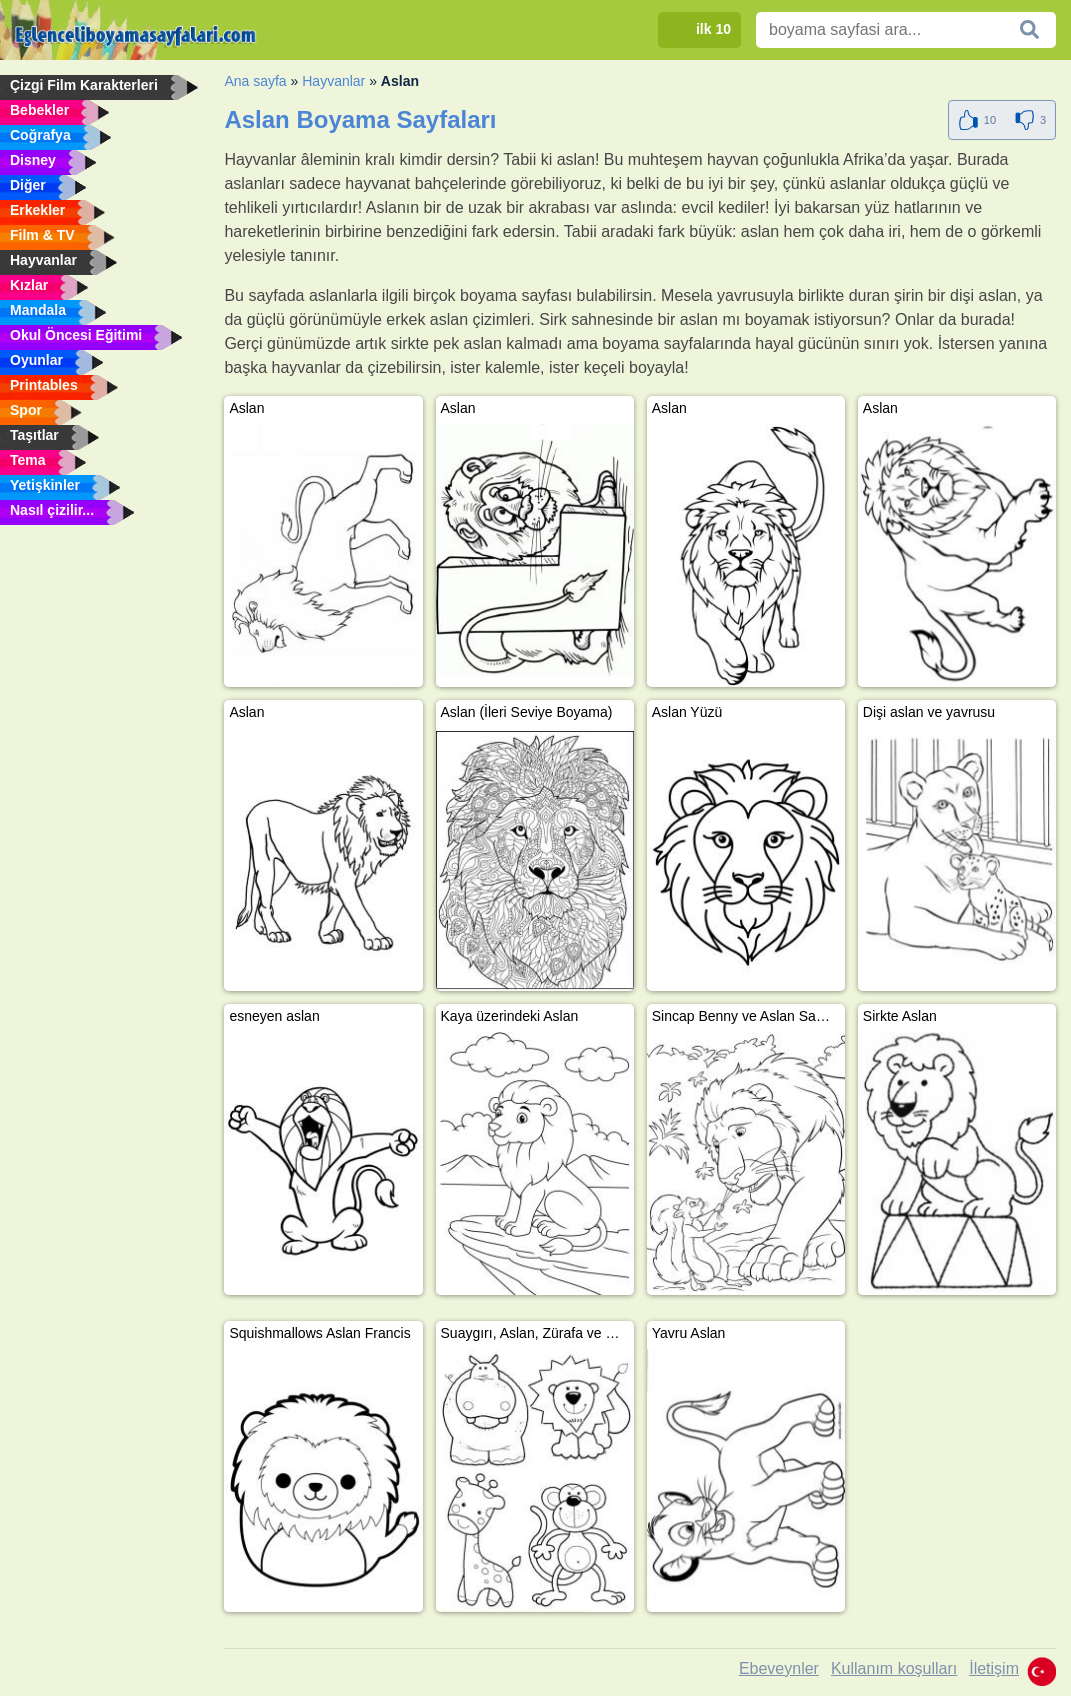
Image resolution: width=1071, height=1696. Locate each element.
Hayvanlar (333, 81)
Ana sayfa (255, 81)
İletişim (994, 1668)
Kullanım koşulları (894, 1668)
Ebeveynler (779, 1668)
